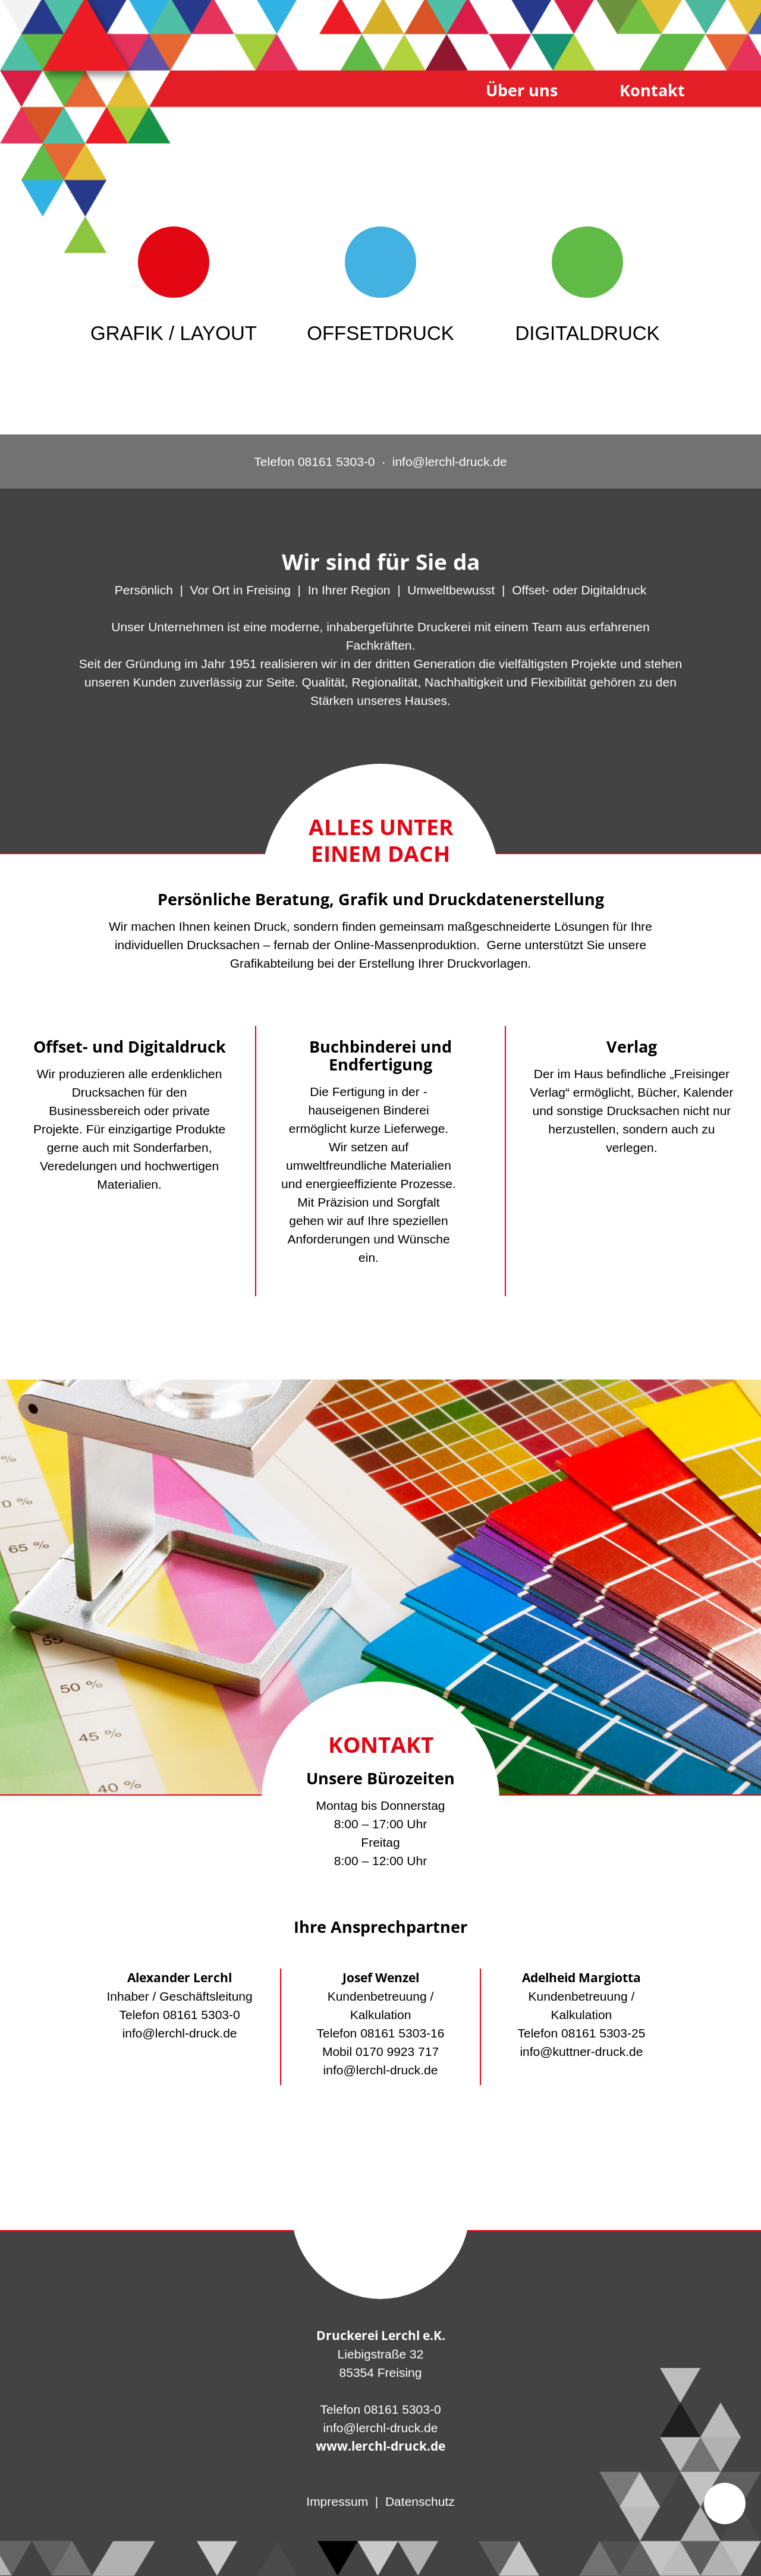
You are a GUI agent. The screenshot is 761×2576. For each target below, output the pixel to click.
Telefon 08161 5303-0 (314, 461)
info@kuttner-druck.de (581, 2051)
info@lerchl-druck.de (179, 2033)
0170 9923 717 (397, 2051)
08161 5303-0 (201, 2014)
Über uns (522, 90)
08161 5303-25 (603, 2033)
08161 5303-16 (402, 2033)
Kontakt (652, 90)
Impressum (337, 2501)
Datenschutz (420, 2501)
